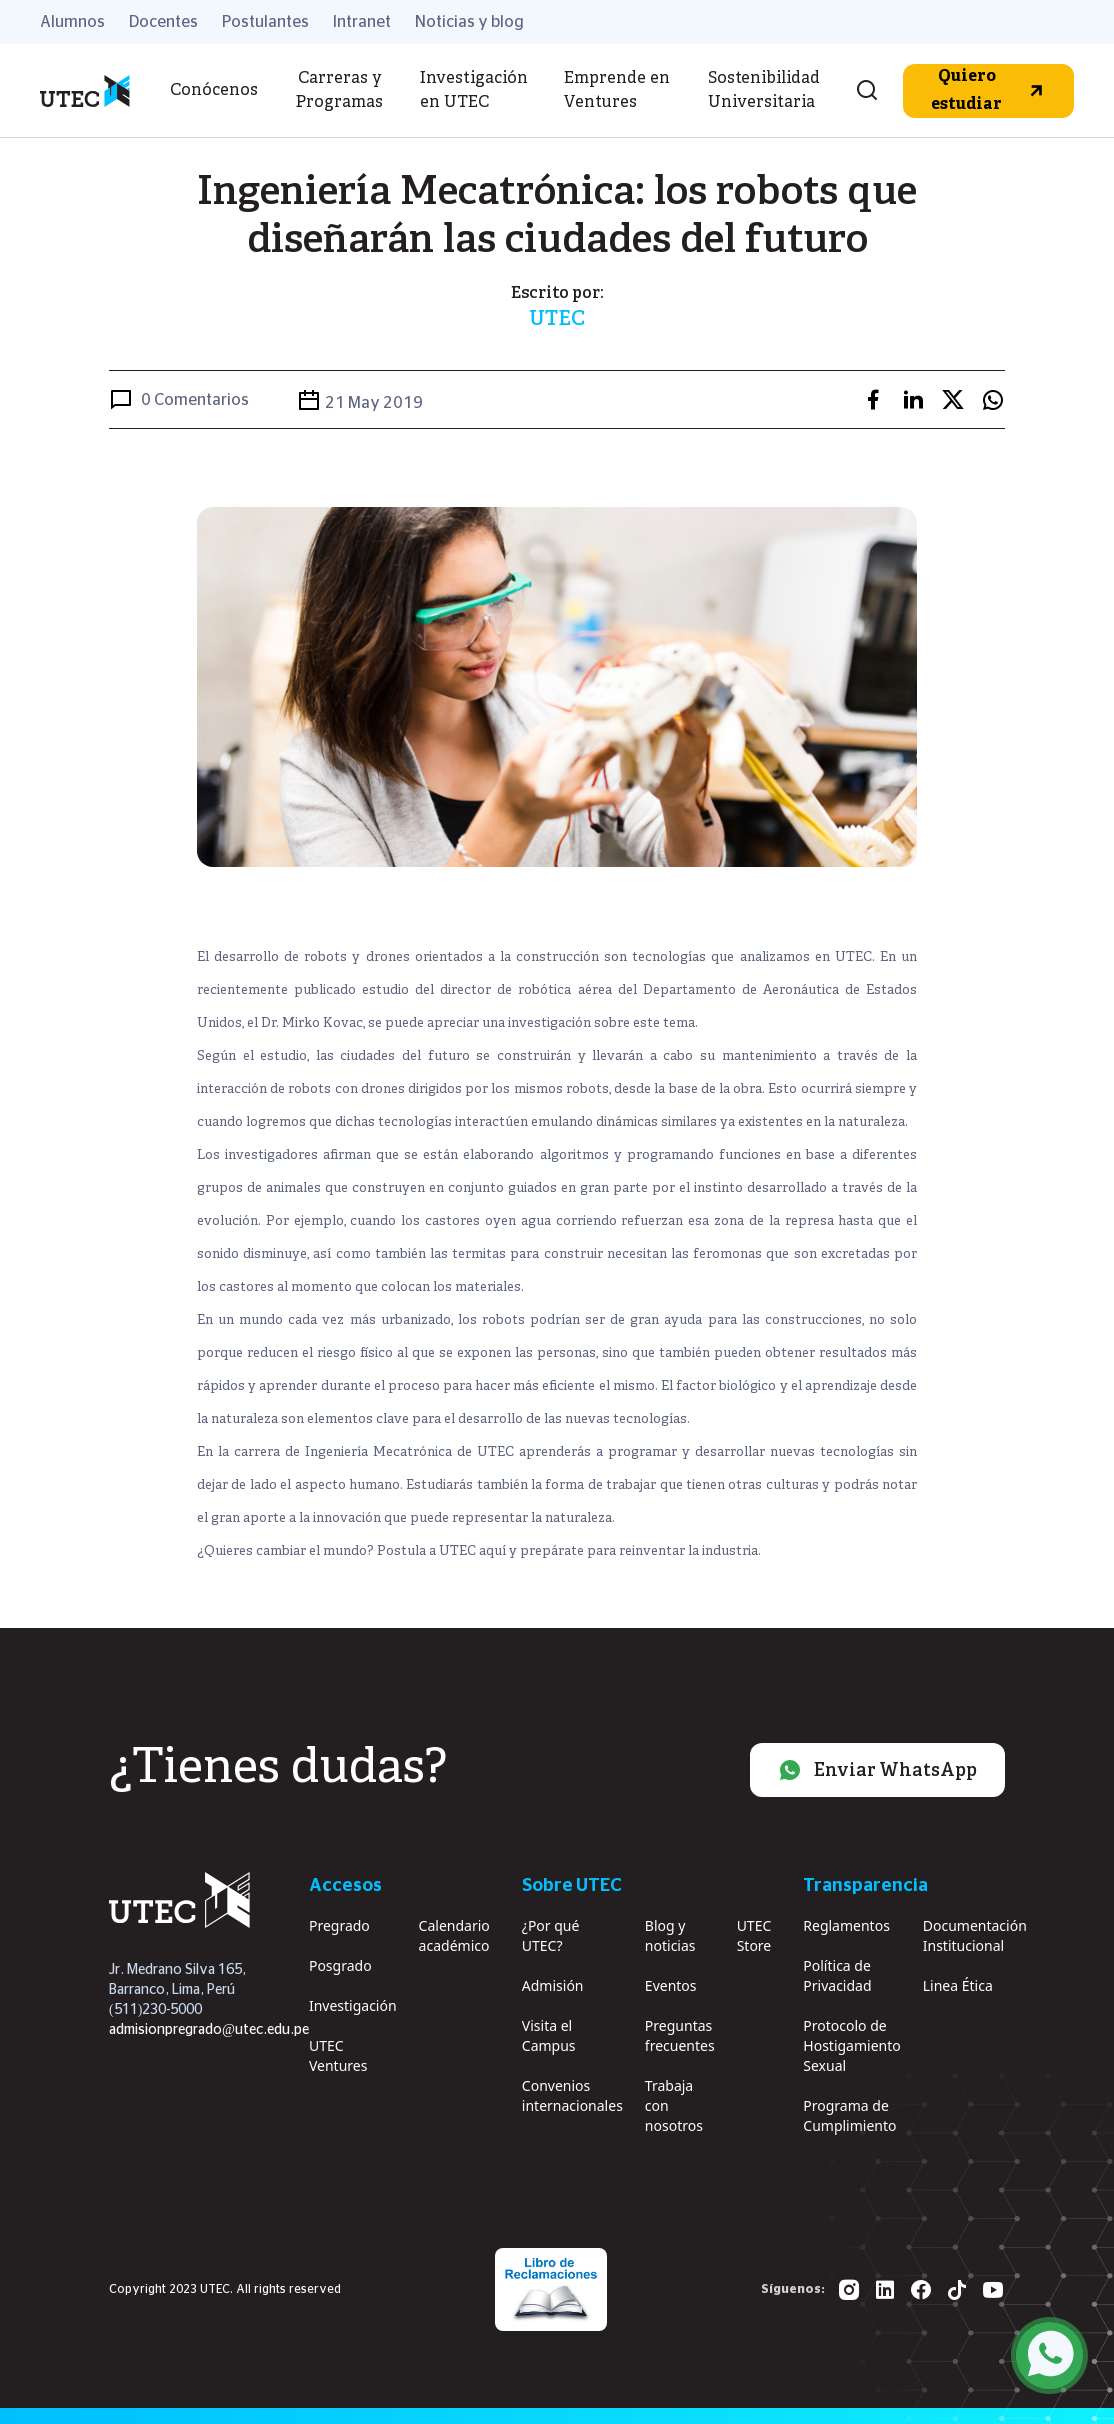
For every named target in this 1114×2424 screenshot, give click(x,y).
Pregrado (339, 1925)
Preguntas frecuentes (680, 2035)
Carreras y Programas (339, 91)
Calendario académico (454, 1935)
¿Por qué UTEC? (551, 1935)
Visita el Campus (549, 2035)
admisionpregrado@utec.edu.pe (209, 2030)
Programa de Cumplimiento (849, 2115)
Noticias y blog (469, 22)
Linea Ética (958, 1985)
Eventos (671, 1985)
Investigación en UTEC (474, 91)
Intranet (362, 22)
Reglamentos (846, 1925)
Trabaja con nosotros (674, 2105)
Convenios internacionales (572, 2095)
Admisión (553, 1985)
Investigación (353, 2005)
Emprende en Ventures (617, 91)
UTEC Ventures (338, 2055)
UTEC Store (754, 1935)
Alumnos (72, 22)
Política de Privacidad (837, 1975)
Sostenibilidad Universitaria (764, 91)
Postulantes (265, 22)
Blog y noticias (670, 1935)
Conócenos (214, 91)
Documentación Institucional (975, 1935)
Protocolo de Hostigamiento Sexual (851, 2045)
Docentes (163, 22)
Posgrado (340, 1965)
